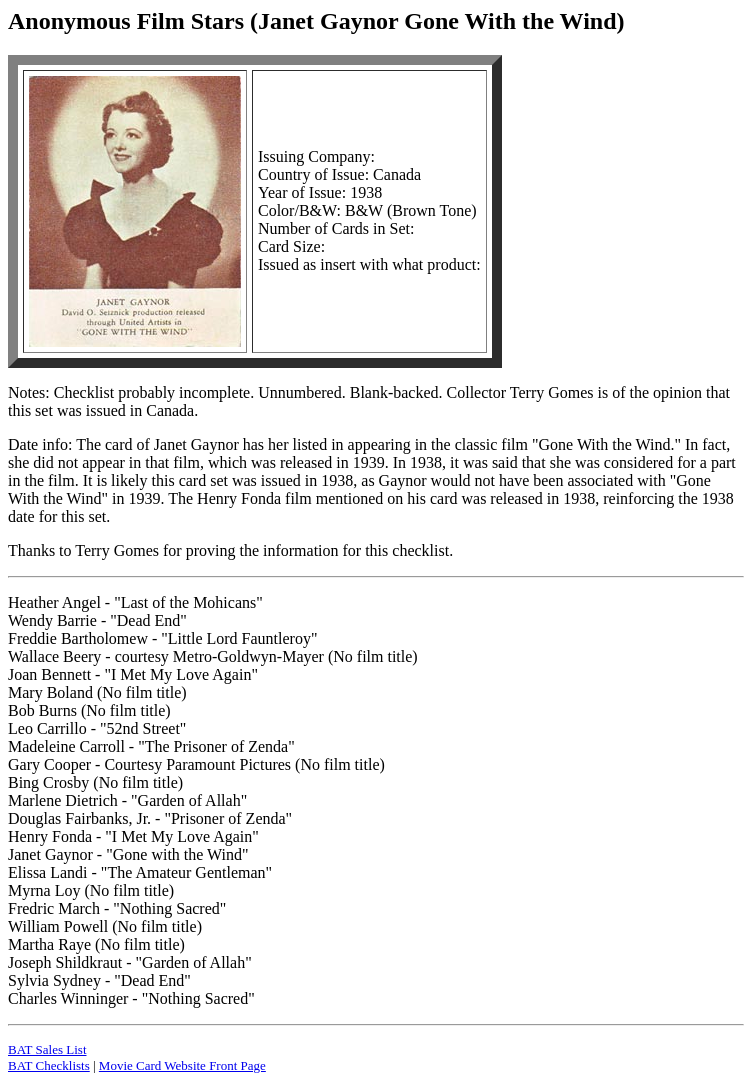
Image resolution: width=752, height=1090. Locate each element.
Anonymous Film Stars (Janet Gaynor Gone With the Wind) (316, 21)
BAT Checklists (49, 1065)
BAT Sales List (47, 1049)
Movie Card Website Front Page (182, 1065)
